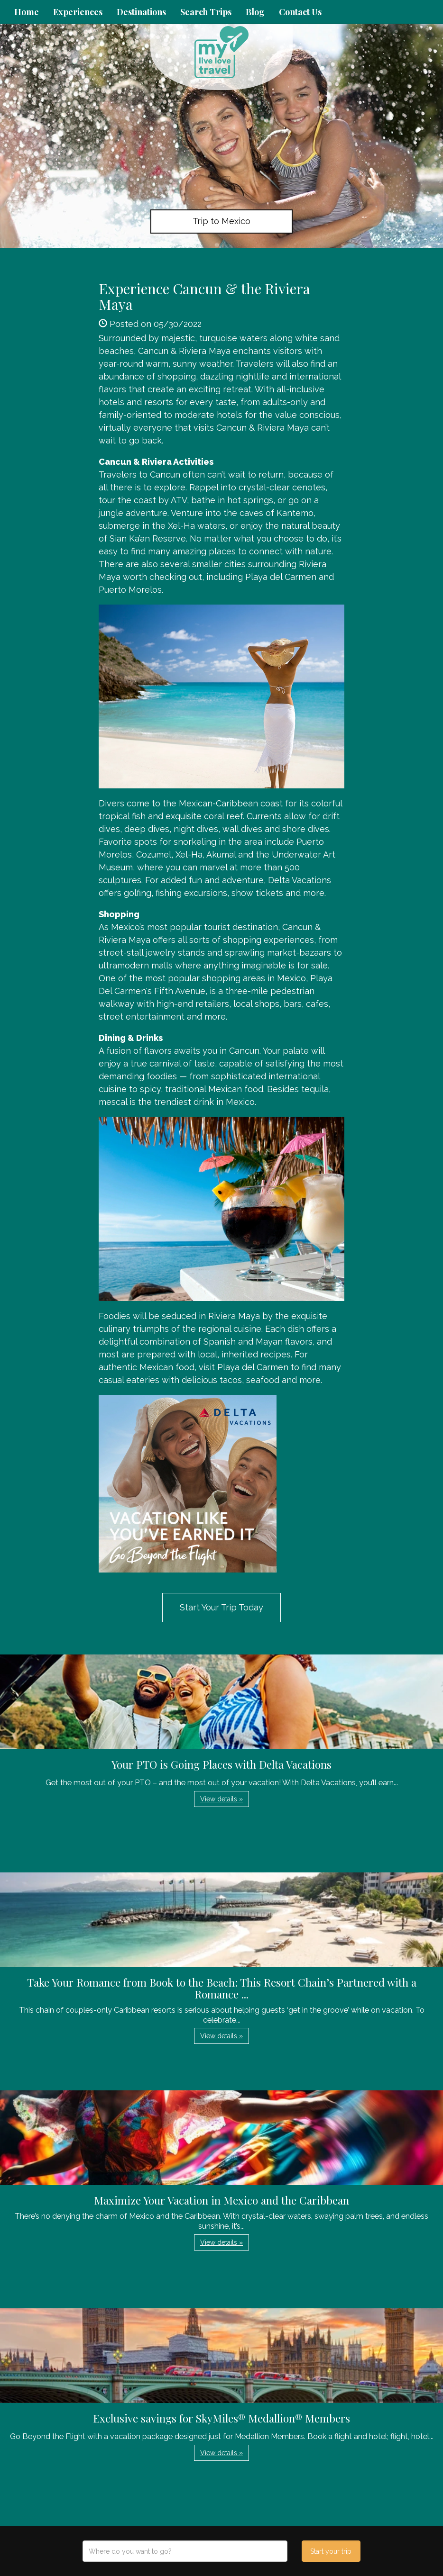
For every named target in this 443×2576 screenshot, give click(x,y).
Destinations (141, 12)
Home (26, 12)
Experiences (77, 12)
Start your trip (330, 2551)
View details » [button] (221, 1799)
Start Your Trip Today (221, 1607)
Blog (255, 12)
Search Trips (205, 12)
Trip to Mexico (221, 221)
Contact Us (300, 12)
